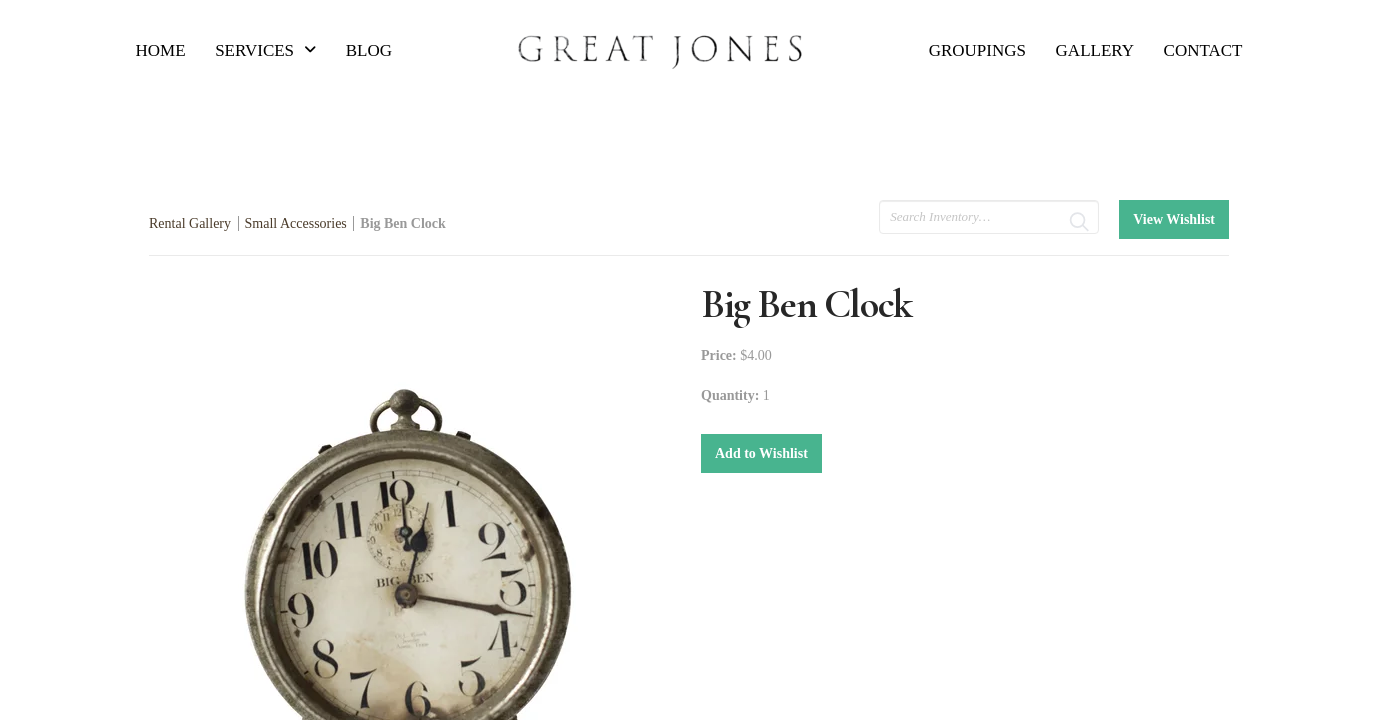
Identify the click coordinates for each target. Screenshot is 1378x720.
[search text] (989, 217)
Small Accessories (296, 223)
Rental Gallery (190, 223)
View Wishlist (1174, 219)
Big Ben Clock (403, 223)
